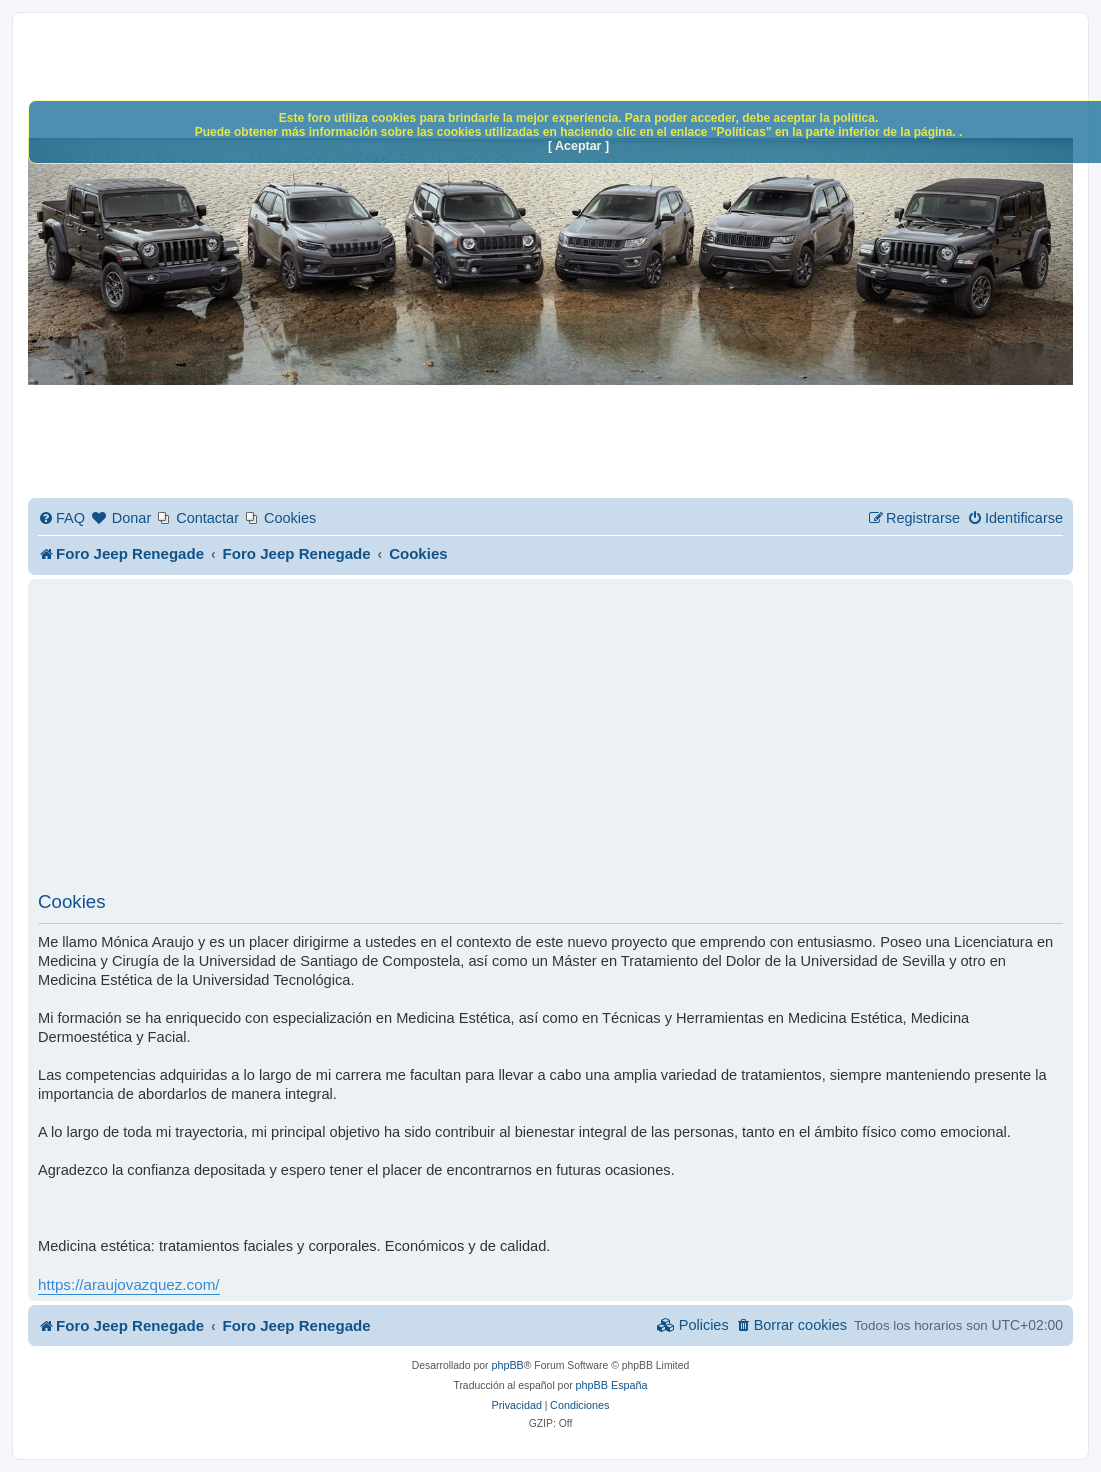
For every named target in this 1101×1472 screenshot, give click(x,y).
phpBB (507, 1365)
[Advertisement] (550, 741)
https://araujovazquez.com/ (129, 1284)
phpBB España (612, 1385)
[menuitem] (61, 518)
